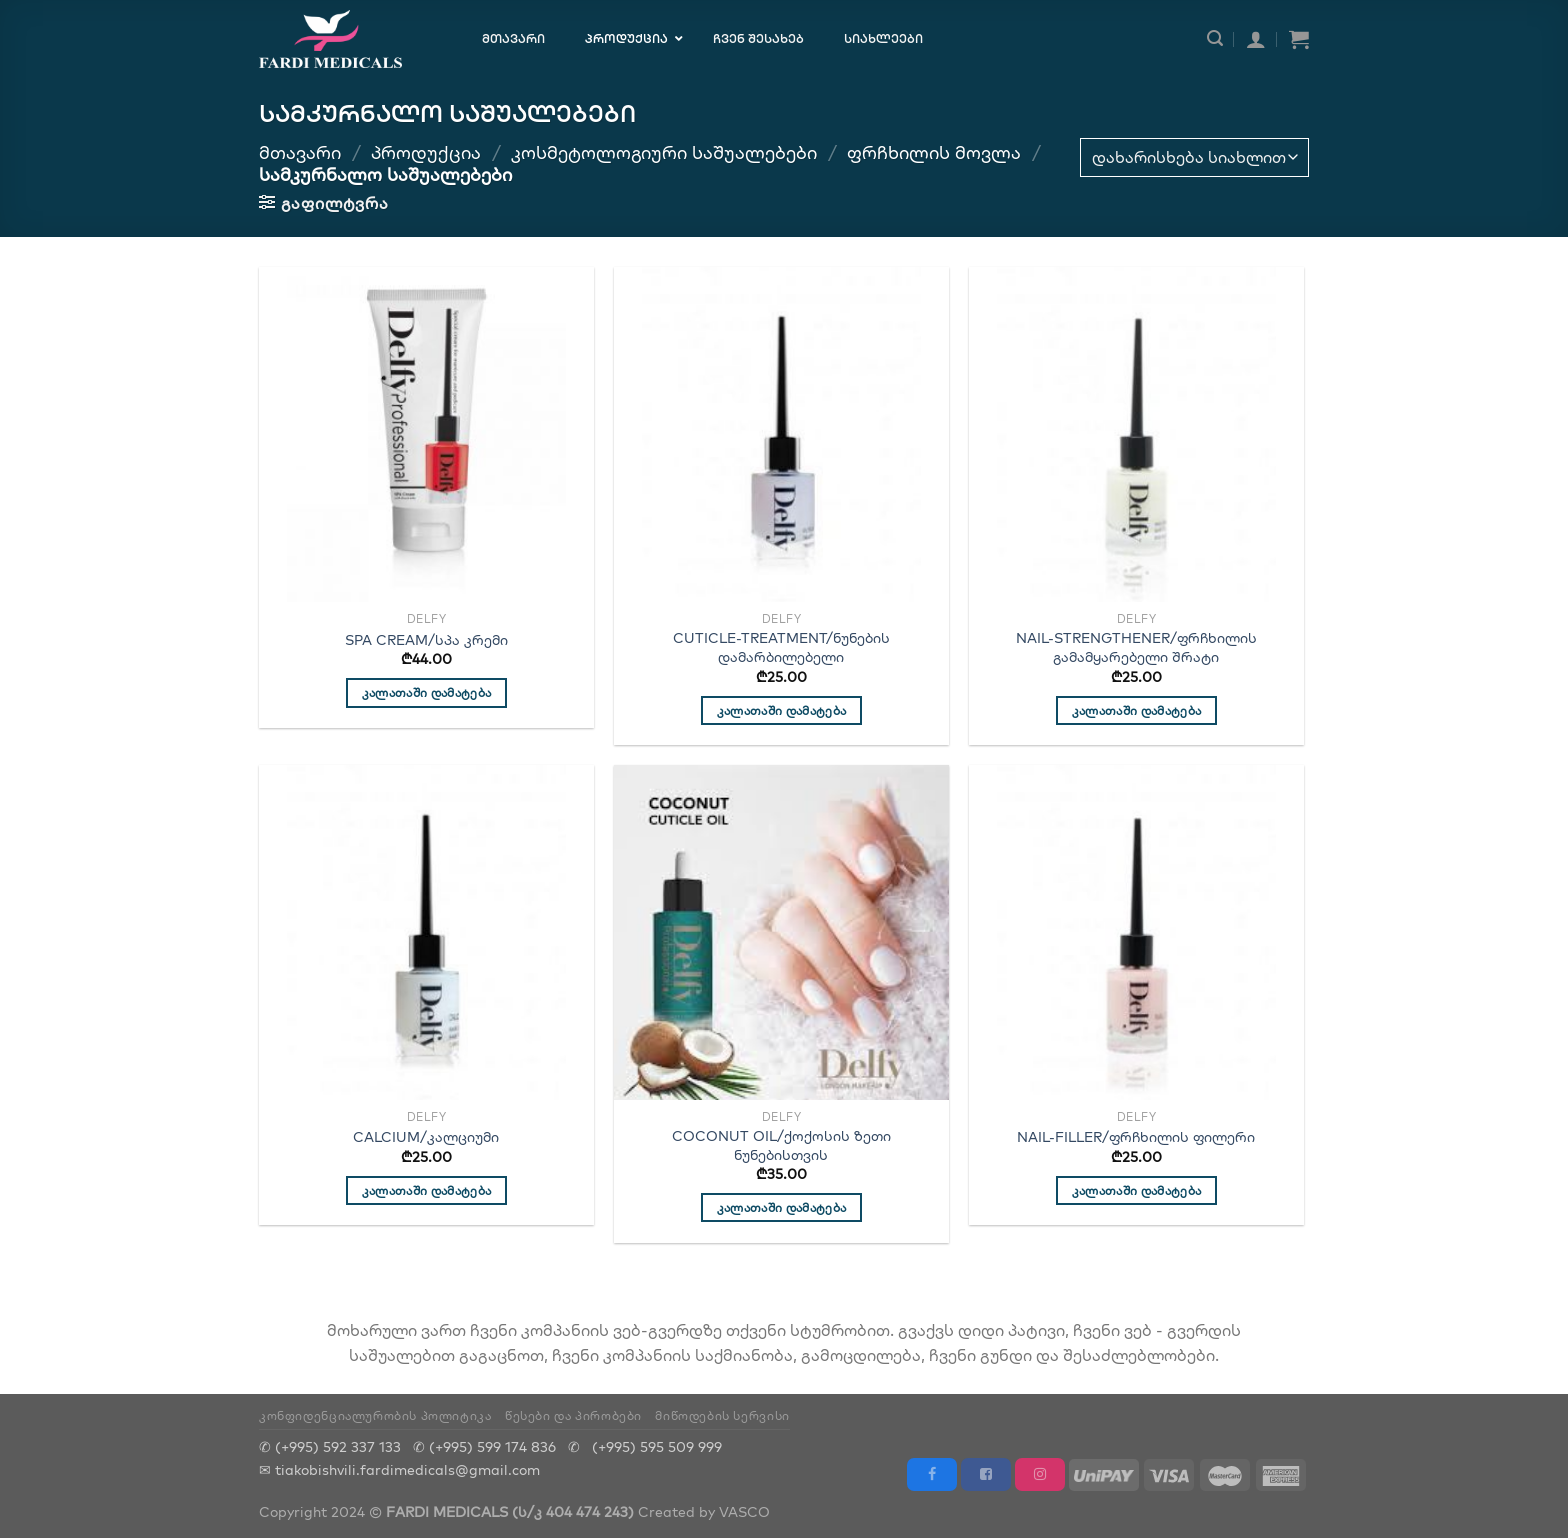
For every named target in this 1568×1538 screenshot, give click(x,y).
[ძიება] (1215, 38)
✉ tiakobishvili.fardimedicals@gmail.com (399, 1469)
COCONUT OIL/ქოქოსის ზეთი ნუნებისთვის (781, 1145)
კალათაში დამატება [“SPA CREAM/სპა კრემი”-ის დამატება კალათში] (427, 692)
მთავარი (300, 152)
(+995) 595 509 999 (657, 1446)
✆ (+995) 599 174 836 (484, 1446)
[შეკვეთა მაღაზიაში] (1194, 157)
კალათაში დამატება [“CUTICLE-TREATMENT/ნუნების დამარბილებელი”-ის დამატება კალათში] (782, 710)
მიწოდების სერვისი (722, 1415)
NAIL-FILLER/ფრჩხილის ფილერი (1136, 1137)
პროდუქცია (426, 152)
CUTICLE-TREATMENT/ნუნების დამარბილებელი (781, 647)
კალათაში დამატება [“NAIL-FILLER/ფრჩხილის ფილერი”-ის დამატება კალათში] (1137, 1190)
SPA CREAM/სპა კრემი (426, 640)
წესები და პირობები (573, 1415)
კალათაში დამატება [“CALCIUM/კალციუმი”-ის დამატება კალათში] (427, 1190)
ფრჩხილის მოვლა (934, 152)
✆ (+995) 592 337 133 (330, 1446)
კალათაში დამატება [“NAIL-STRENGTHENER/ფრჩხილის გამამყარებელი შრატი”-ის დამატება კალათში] (1137, 710)
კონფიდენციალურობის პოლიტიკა (375, 1415)
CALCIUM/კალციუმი (426, 1137)
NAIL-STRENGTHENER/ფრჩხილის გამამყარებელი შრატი (1136, 647)
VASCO (744, 1511)
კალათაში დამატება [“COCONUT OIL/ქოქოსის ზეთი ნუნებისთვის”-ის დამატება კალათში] (782, 1207)
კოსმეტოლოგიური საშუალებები (664, 152)
